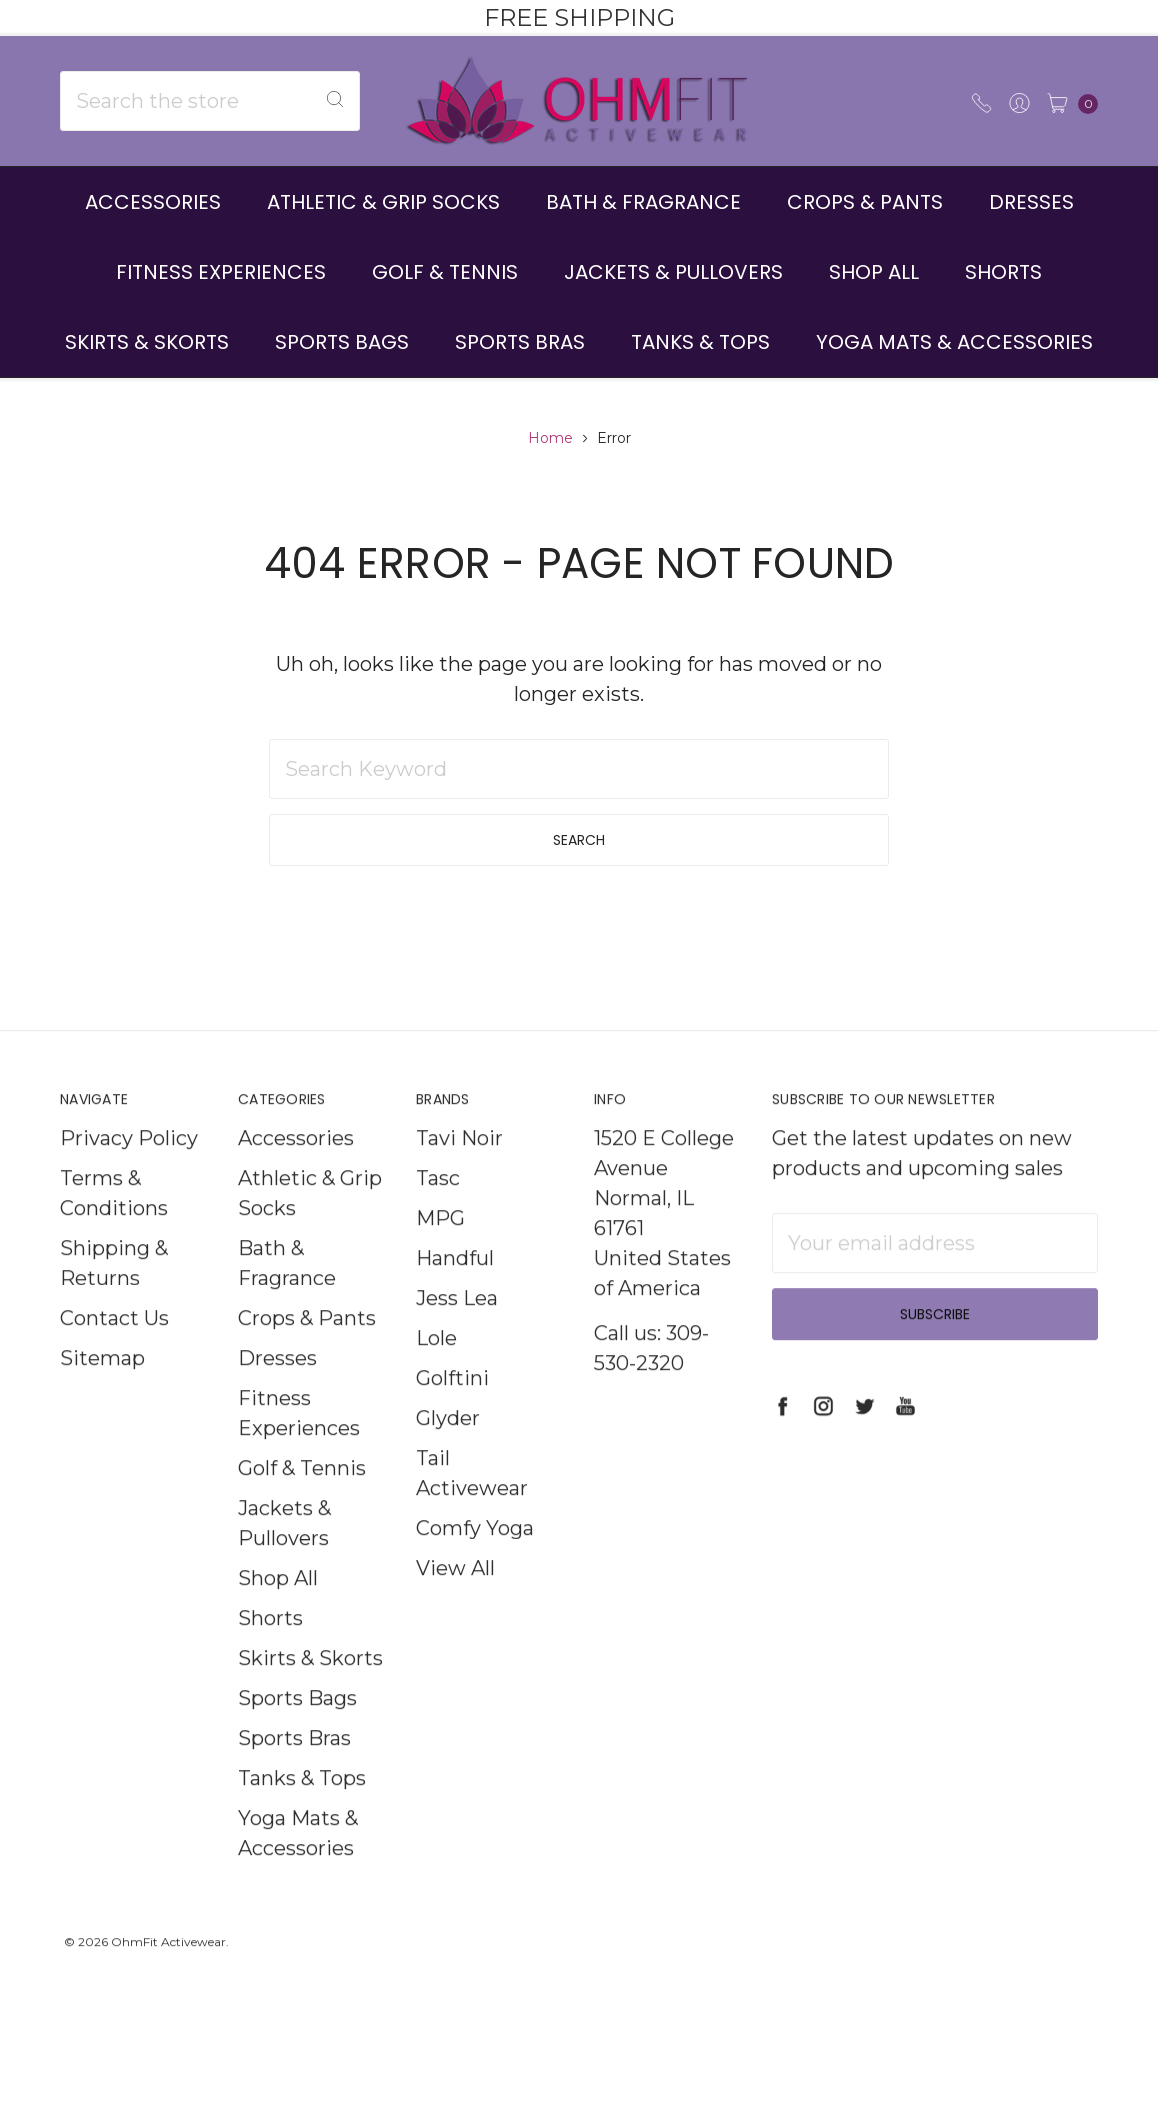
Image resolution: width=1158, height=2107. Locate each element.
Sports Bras (520, 342)
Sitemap (102, 1392)
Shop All (874, 272)
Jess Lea (457, 1332)
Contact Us (114, 1352)
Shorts (1003, 272)
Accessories (153, 202)
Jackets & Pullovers (673, 272)
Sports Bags (342, 342)
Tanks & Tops (700, 342)
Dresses (1031, 202)
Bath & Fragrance (643, 202)
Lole (436, 1372)
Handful (455, 1292)
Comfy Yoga (475, 1562)
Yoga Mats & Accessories (954, 342)
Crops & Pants (865, 202)
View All (455, 1602)
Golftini (452, 1412)
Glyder (448, 1452)
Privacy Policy (129, 1172)
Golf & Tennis (445, 272)
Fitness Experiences (221, 272)
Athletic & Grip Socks (383, 202)
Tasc (438, 1212)
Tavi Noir (459, 1172)
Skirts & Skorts (147, 342)
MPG (440, 1252)
